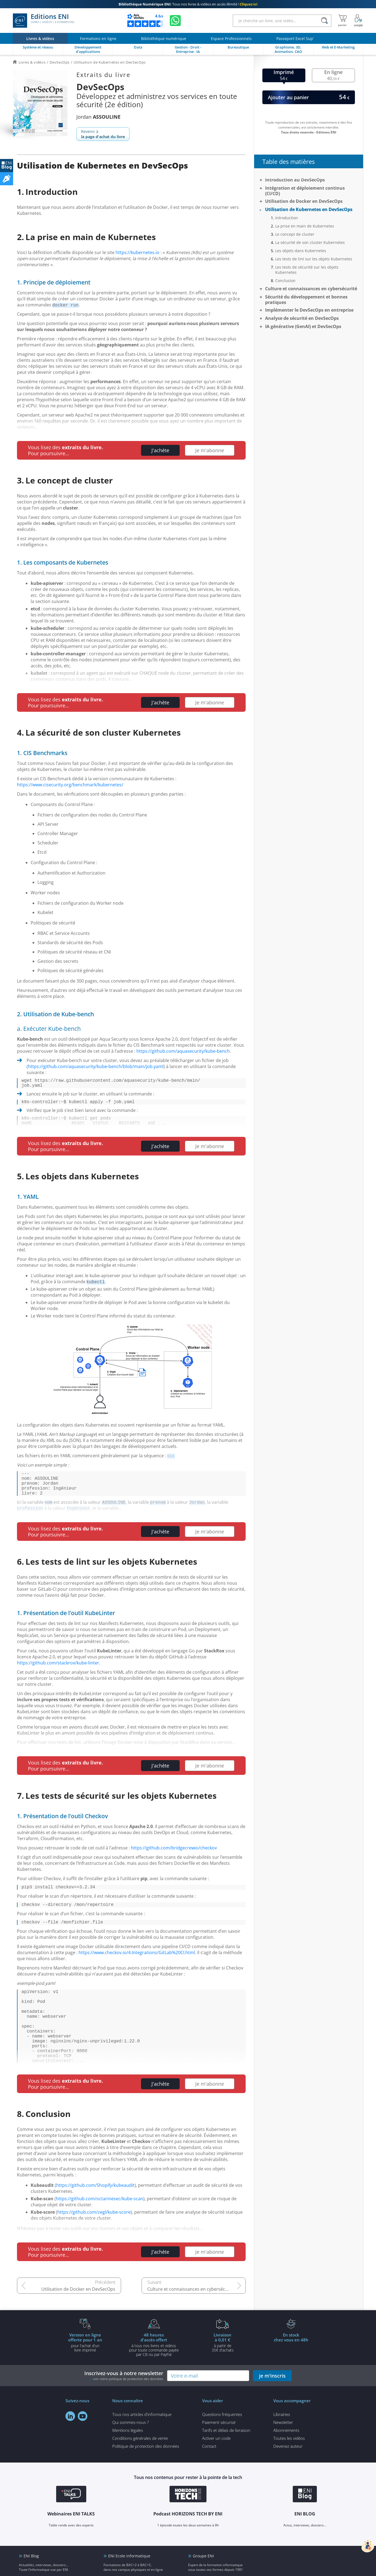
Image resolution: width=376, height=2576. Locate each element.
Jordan (98, 116)
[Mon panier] (342, 20)
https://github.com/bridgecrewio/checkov (174, 1859)
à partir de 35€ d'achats (222, 2373)
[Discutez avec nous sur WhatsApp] (175, 20)
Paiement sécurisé (219, 2453)
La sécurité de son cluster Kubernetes (310, 242)
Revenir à (103, 134)
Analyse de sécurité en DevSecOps (302, 318)
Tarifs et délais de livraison (226, 2461)
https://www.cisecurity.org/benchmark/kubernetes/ (70, 785)
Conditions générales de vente (140, 2469)
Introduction (286, 217)
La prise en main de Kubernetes (304, 226)
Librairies (281, 2445)
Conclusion (285, 280)
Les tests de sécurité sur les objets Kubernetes (306, 269)
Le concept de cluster (294, 234)
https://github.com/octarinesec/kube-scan (99, 2229)
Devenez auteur (288, 2477)
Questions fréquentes (222, 2445)
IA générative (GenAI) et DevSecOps (303, 326)
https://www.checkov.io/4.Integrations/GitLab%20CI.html (137, 1967)
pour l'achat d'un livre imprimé (85, 2373)
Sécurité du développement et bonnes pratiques (306, 299)
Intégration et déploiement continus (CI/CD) (305, 190)
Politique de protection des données (145, 2477)
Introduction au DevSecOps (295, 180)
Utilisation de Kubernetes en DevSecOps (308, 209)
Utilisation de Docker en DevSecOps (78, 2320)
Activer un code (216, 2469)
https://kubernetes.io (137, 252)
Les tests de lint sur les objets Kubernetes (313, 258)
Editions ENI (43, 20)
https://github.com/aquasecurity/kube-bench (183, 1051)
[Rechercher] (324, 21)
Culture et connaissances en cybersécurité (191, 2320)
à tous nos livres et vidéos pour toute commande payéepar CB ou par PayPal (154, 2375)
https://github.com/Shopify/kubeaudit (95, 2216)
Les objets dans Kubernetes (300, 250)
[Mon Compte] (358, 20)
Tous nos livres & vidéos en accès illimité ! (188, 4)
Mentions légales (127, 2461)
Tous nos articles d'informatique (141, 2445)
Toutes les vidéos (289, 2469)
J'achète (160, 450)
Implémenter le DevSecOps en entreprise (309, 310)
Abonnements (286, 2461)
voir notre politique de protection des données (128, 2409)
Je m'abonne (209, 450)
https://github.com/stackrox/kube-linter (58, 1674)
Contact (209, 2477)
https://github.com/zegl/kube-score (94, 2243)
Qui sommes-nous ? (130, 2453)
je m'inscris (272, 2406)
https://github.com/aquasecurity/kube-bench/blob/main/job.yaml (95, 1066)
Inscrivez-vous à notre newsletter (123, 2406)
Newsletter (283, 2453)
